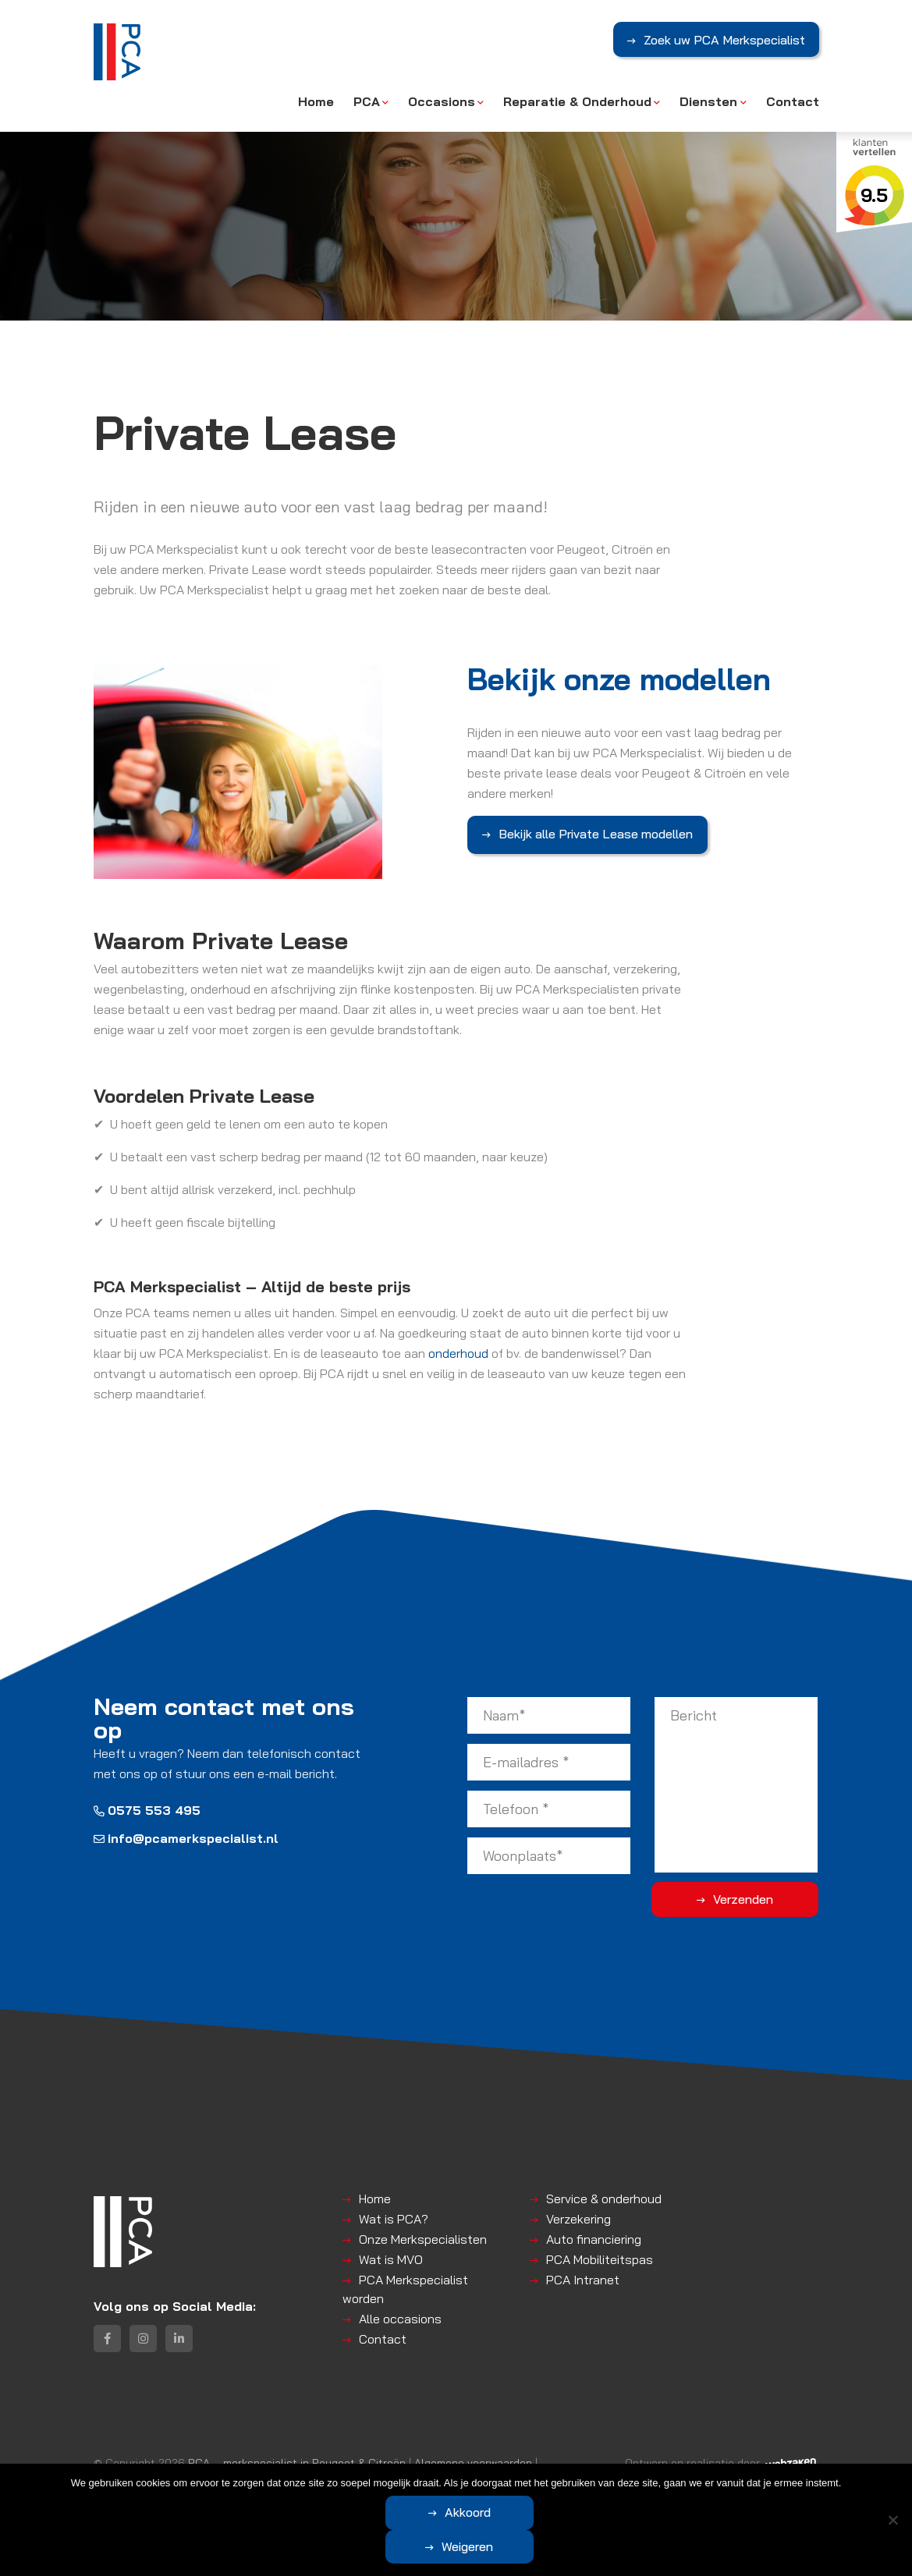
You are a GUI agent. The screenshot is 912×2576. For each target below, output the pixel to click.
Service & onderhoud (604, 2195)
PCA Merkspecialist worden (405, 2286)
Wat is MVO (391, 2256)
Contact (792, 101)
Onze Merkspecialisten (423, 2236)
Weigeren (542, 2546)
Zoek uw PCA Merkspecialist (723, 41)
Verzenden (756, 1896)
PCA (366, 101)
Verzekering (578, 2215)
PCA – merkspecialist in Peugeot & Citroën (297, 2461)
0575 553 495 (147, 1807)
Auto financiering (593, 2236)
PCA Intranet (582, 2276)
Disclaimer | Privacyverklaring (167, 2478)
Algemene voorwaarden (473, 2461)
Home (316, 101)
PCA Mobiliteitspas (599, 2256)
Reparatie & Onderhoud (577, 101)
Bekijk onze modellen (629, 678)
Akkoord (394, 2546)
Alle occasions (400, 2315)
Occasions (441, 101)
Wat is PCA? (393, 2215)
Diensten (708, 101)
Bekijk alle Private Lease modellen (596, 834)
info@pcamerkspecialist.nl (186, 1835)
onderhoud (458, 1350)
